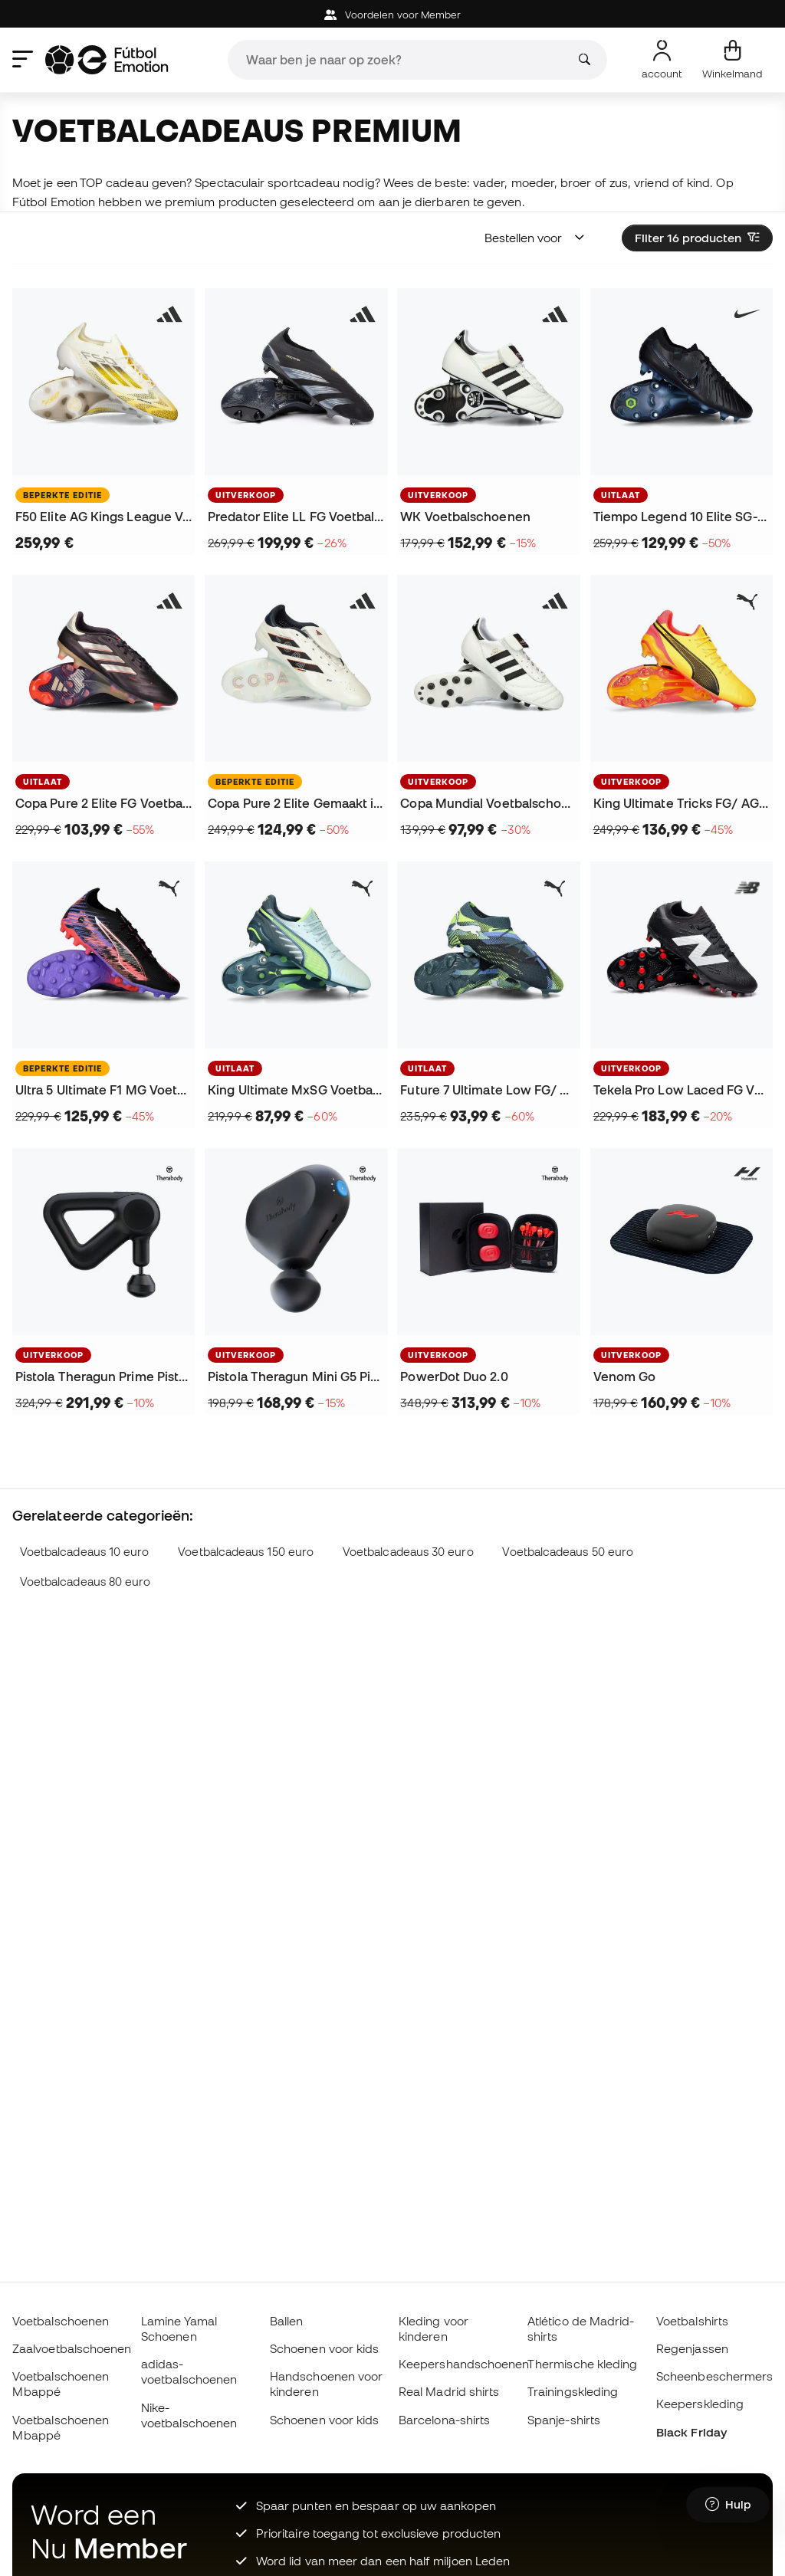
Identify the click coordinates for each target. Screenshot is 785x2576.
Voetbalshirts (692, 2321)
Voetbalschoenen (60, 2321)
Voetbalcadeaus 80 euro (85, 1581)
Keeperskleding (700, 2403)
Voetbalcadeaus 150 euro (246, 1551)
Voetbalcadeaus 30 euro (408, 1551)
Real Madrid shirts (449, 2391)
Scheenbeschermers (714, 2376)
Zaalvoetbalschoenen (71, 2348)
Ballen (286, 2321)
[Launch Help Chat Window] (728, 2504)
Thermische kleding (582, 2364)
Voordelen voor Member (392, 15)
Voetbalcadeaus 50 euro (567, 1551)
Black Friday (691, 2432)
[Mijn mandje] (732, 60)
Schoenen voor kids (324, 2348)
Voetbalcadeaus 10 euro (84, 1551)
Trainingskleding (572, 2391)
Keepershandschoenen (464, 2364)
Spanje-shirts (563, 2420)
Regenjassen (692, 2348)
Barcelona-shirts (444, 2420)
